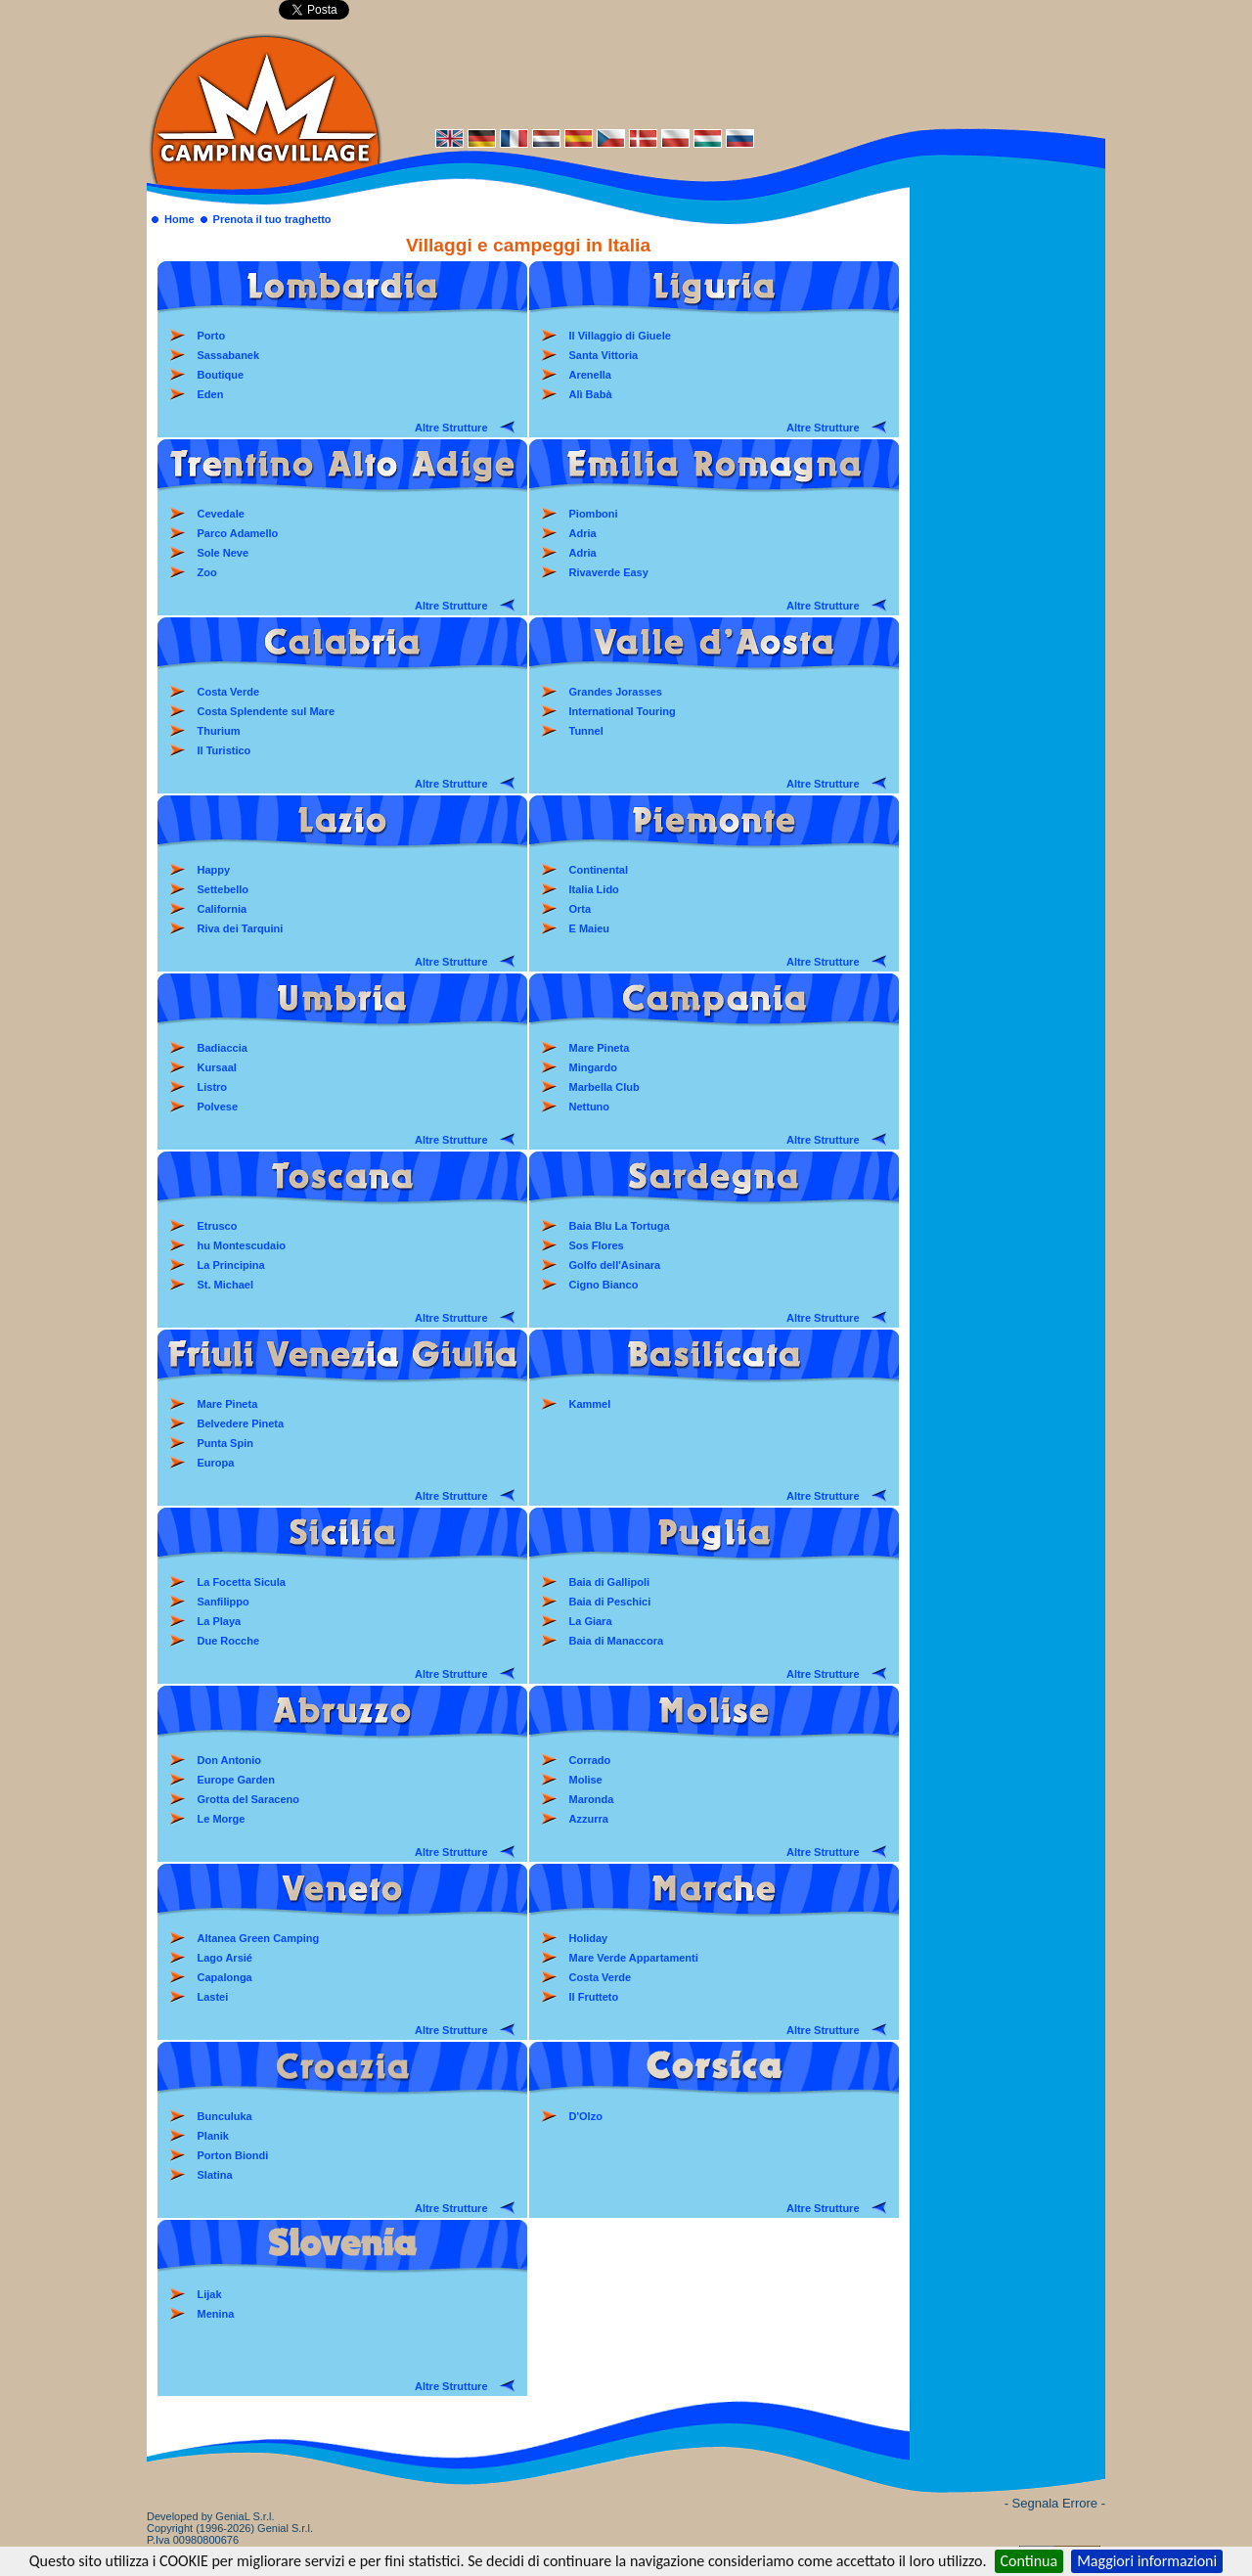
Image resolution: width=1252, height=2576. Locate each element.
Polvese (218, 1106)
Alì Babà (590, 394)
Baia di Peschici (610, 1601)
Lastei (213, 1997)
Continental (599, 870)
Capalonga (225, 1977)
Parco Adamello (238, 533)
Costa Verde (229, 692)
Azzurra (588, 1819)
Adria (583, 533)
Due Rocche (229, 1641)
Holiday (588, 1938)
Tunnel (586, 731)
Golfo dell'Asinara (615, 1265)
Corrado (590, 1760)
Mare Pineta (599, 1048)
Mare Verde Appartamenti (633, 1958)
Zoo (207, 572)
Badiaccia (222, 1048)
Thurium (219, 731)
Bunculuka (225, 2116)
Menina (216, 2314)
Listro (213, 1087)
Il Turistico (224, 750)
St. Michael (225, 1284)
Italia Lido (594, 889)
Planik (213, 2136)
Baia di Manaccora (616, 1641)
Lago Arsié (225, 1958)
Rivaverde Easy (608, 572)
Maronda (591, 1799)
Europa (216, 1463)
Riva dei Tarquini (241, 928)
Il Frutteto (594, 1997)
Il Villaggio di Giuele (620, 335)
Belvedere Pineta (241, 1423)
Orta (580, 909)
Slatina (215, 2175)
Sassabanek (229, 355)
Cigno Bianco (604, 1284)
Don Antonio (230, 1760)
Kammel (590, 1404)
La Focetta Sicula (242, 1582)
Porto (212, 335)
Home (179, 219)
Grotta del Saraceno (249, 1799)
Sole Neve (223, 553)
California (222, 909)
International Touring (622, 711)
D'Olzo (586, 2116)
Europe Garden (236, 1779)
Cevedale (221, 514)
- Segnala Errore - (1055, 2503)
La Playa (220, 1621)
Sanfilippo (223, 1601)
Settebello (223, 889)
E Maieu (589, 928)
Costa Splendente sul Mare (266, 711)
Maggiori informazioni (1147, 2561)
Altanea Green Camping (259, 1938)
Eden (211, 394)
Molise (586, 1779)
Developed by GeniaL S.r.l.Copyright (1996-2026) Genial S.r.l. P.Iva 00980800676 (230, 2528)
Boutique (221, 375)
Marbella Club (604, 1087)
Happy (214, 870)
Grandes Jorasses (615, 692)
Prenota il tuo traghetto (272, 219)
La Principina (231, 1265)
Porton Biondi (233, 2155)
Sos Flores (596, 1245)
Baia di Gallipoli (609, 1582)
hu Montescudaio (242, 1245)
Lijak (210, 2294)
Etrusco (218, 1226)
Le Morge (222, 1819)
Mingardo (593, 1067)
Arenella (590, 375)
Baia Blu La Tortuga (619, 1226)
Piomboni (593, 514)
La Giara (590, 1621)
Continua (1029, 2561)
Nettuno (589, 1106)
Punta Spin (225, 1443)
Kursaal (217, 1067)
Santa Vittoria (604, 355)
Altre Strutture (451, 427)
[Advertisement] (743, 75)
